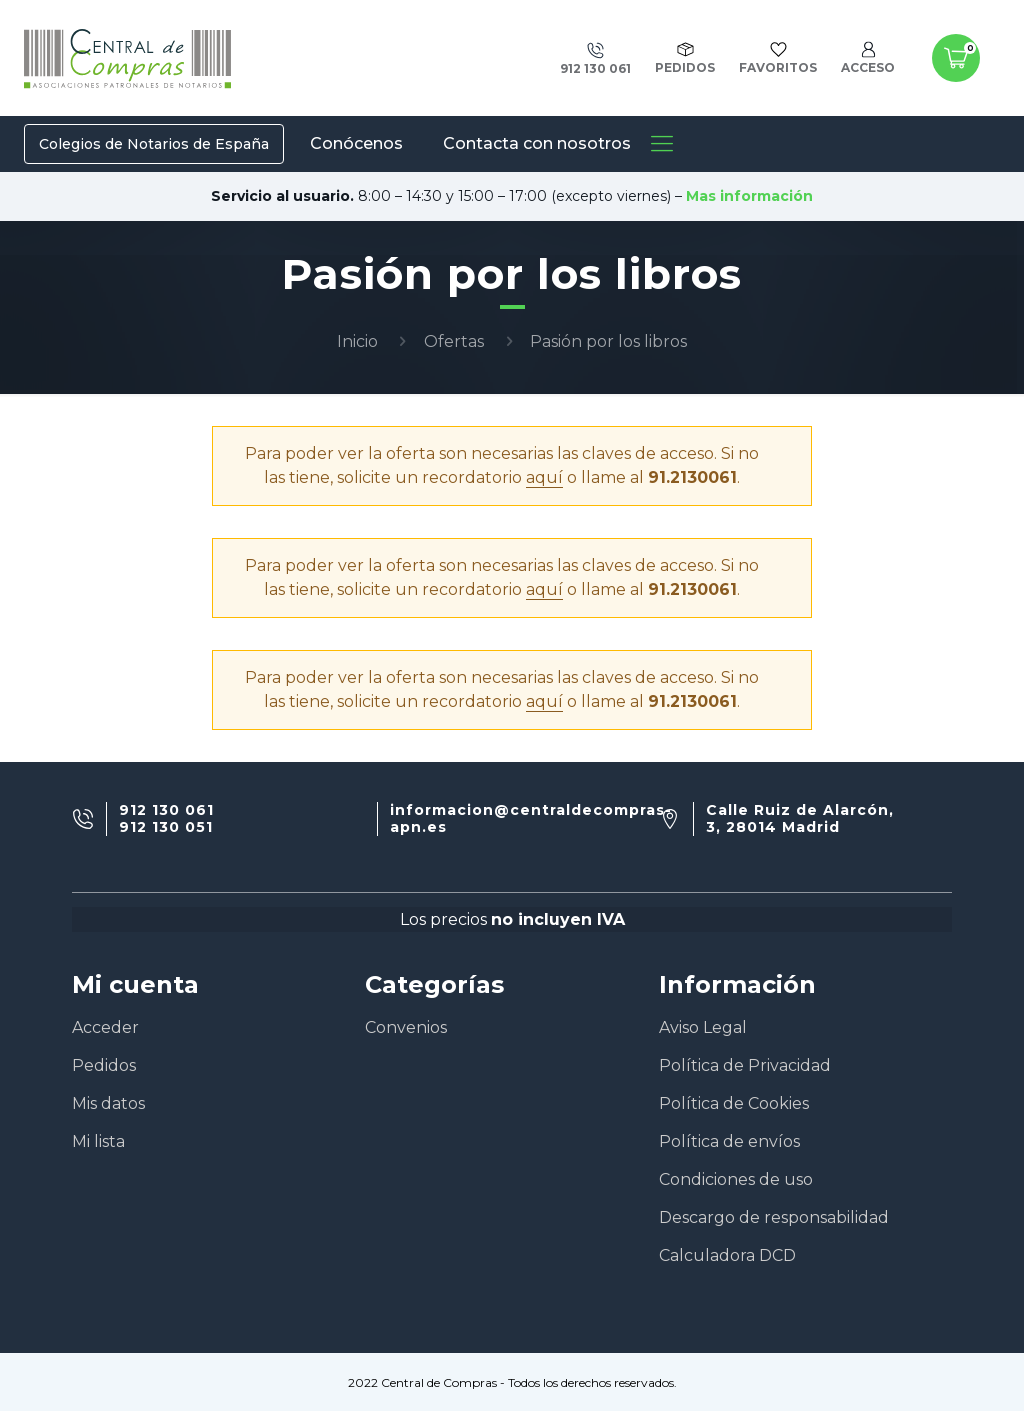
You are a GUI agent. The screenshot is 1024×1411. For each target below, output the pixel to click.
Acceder (105, 1027)
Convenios (406, 1027)
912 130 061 (166, 810)
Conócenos (356, 143)
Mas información (749, 196)
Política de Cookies (734, 1103)
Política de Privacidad (745, 1065)
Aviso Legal (703, 1027)
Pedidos (104, 1065)
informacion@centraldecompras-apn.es (531, 819)
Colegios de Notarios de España (154, 144)
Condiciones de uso (736, 1179)
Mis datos (108, 1103)
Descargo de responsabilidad (774, 1217)
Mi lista (98, 1141)
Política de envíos (729, 1141)
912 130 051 (166, 827)
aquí (544, 477)
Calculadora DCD (727, 1255)
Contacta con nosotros (537, 143)
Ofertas (454, 341)
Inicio (357, 341)
